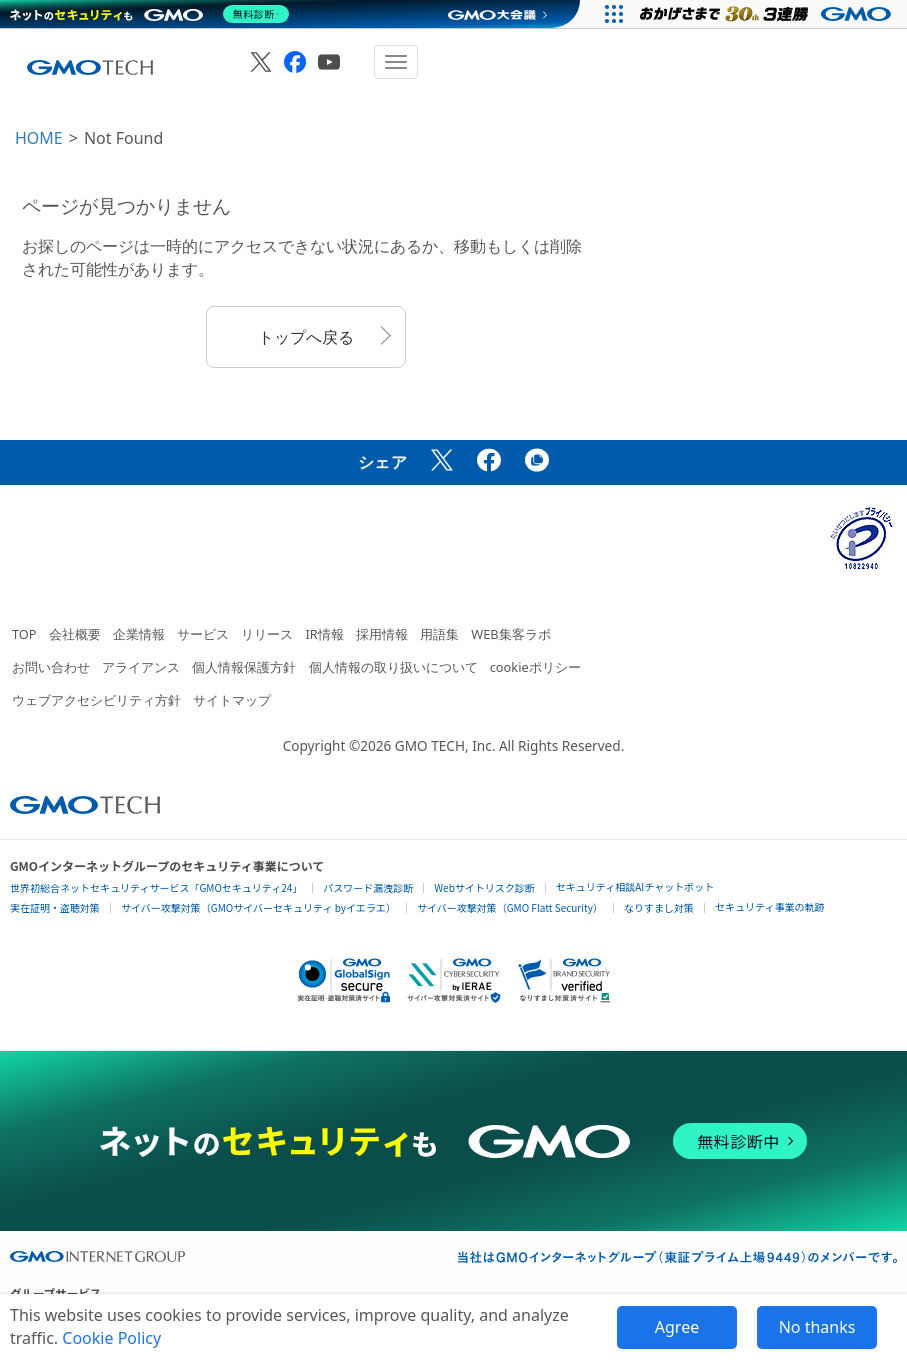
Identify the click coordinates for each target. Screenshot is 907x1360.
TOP (24, 634)
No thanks (817, 1327)
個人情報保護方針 (244, 667)
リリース (267, 634)
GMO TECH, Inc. (445, 745)
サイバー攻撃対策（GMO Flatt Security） (510, 907)
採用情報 (382, 634)
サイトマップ (232, 700)
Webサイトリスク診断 (484, 887)
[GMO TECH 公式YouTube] (329, 62)
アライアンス (141, 667)
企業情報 (139, 634)
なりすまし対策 (659, 907)
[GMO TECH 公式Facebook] (295, 62)
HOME (39, 138)
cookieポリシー (535, 667)
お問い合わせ (51, 667)
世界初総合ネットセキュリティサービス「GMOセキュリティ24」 (156, 887)
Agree (677, 1327)
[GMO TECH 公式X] (261, 62)
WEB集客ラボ (510, 634)
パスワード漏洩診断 (368, 887)
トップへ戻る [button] (306, 337)
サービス (203, 634)
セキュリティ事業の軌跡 (769, 906)
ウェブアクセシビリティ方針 (96, 700)
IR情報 (324, 634)
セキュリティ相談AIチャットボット (635, 886)
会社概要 (75, 634)
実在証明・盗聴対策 (55, 907)
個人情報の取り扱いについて (393, 667)
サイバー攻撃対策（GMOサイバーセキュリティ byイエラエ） (258, 907)
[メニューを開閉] (396, 62)
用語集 (439, 634)
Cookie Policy (111, 1338)
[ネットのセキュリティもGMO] (153, 14)
